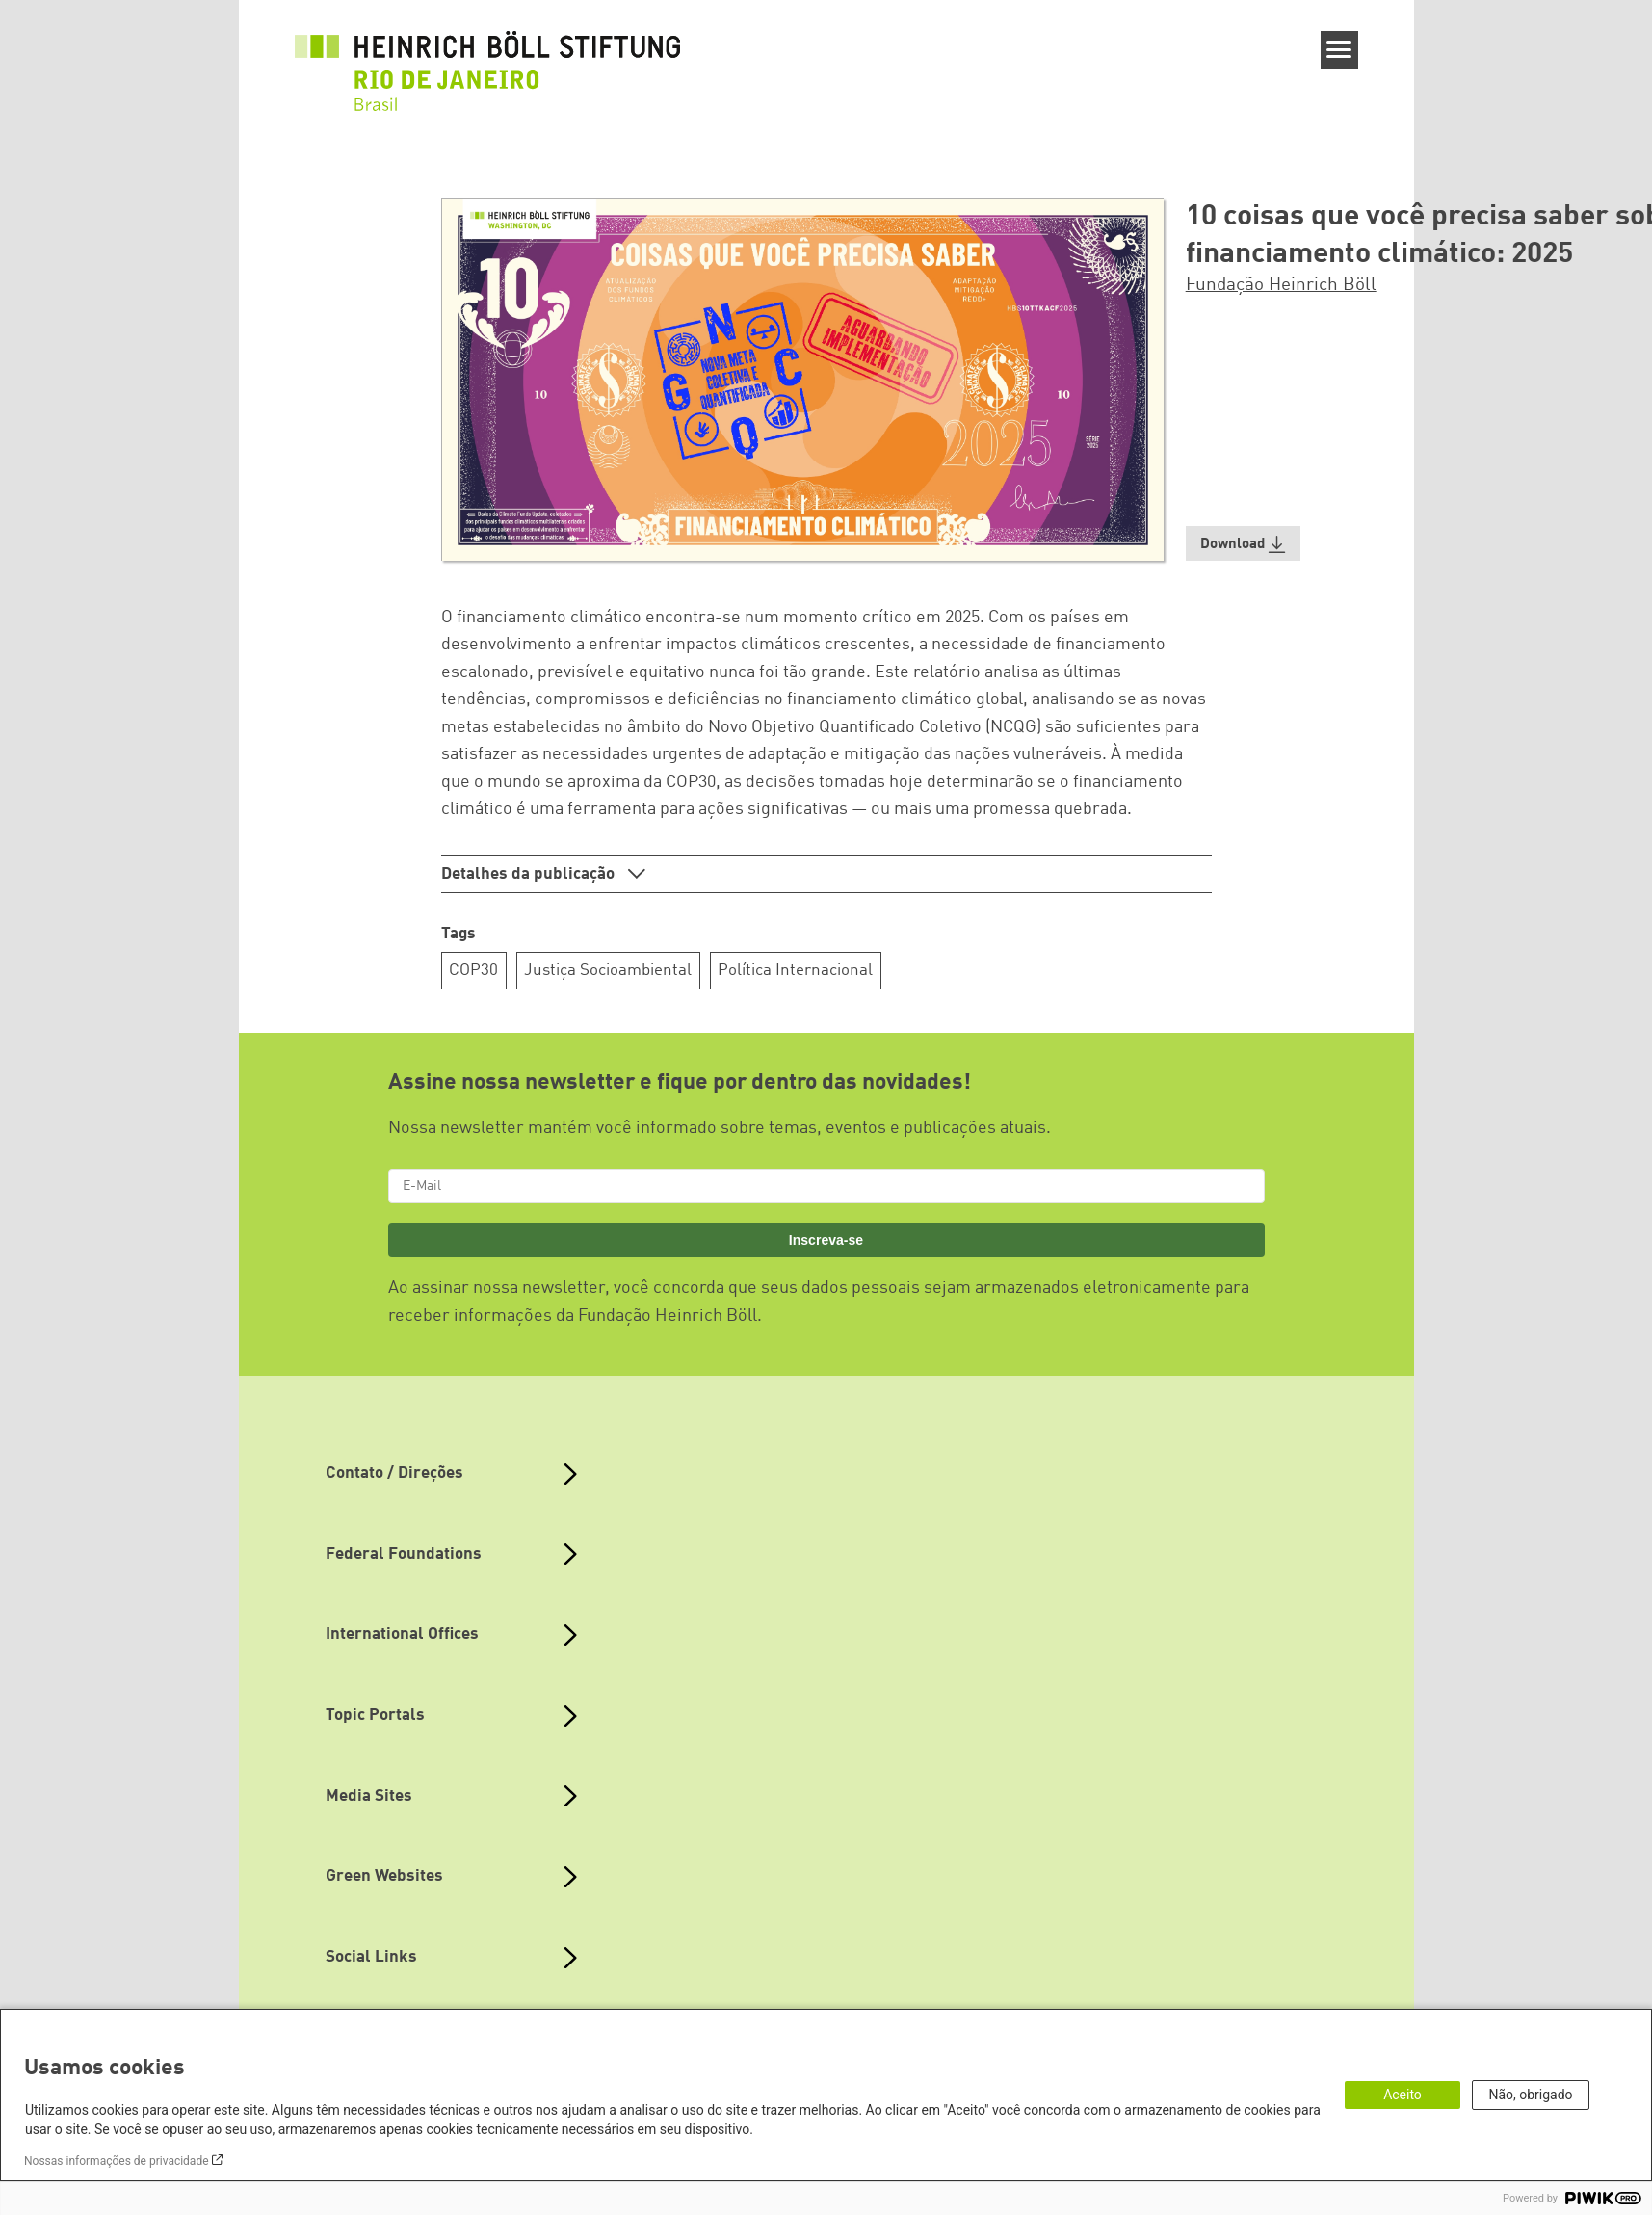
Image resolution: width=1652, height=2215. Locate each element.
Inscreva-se (826, 1240)
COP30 (473, 970)
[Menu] (1339, 50)
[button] (1243, 544)
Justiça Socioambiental (608, 970)
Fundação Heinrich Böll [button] (1281, 285)
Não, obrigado (1530, 2094)
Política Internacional (795, 970)
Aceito (1402, 2094)
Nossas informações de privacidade (116, 2161)
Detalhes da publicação (529, 874)
